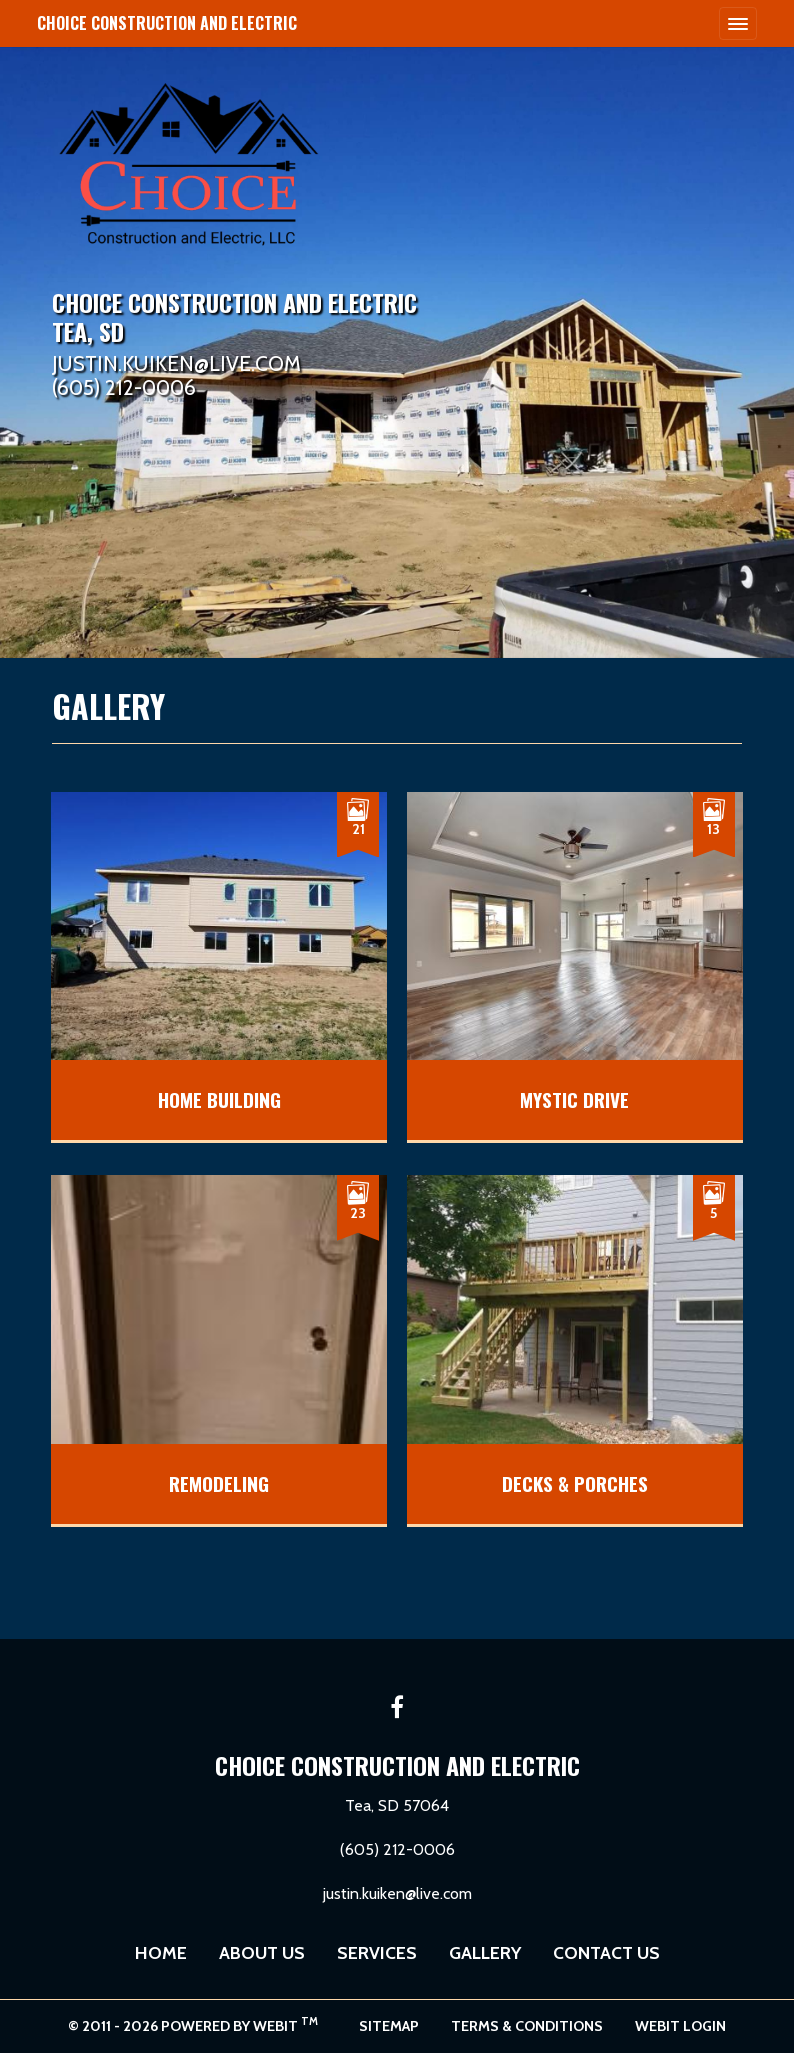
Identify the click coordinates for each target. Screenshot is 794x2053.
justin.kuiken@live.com (397, 1893)
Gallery (485, 1952)
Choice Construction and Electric (167, 23)
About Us (262, 1952)
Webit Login (680, 2026)
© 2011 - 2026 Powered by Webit (193, 2024)
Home (161, 1952)
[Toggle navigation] (738, 23)
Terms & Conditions (527, 2026)
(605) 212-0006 (124, 388)
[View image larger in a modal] (219, 966)
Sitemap (389, 2026)
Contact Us (606, 1952)
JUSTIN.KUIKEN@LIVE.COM (176, 364)
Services (377, 1952)
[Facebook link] (397, 1709)
